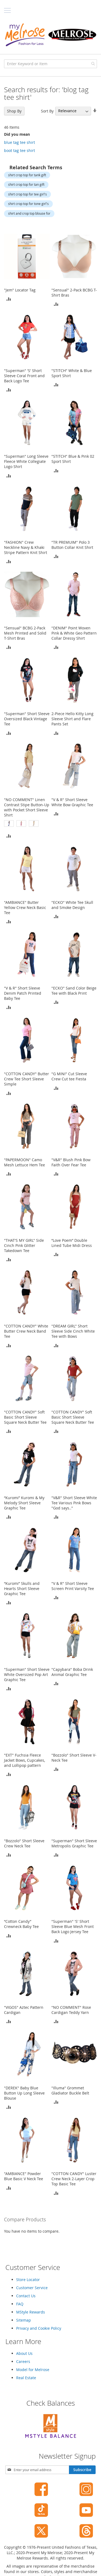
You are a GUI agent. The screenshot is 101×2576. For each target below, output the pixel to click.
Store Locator (28, 2279)
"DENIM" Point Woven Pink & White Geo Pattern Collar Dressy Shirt (74, 633)
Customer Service (32, 2287)
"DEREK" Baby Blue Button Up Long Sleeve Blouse (24, 2093)
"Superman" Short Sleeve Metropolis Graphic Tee (74, 1843)
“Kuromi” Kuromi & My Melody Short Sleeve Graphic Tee (24, 1503)
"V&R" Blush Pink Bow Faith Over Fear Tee (70, 1162)
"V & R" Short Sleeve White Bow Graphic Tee (72, 802)
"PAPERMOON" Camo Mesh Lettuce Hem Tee (24, 1162)
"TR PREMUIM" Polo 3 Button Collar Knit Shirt (72, 545)
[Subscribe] (82, 2469)
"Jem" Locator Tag (20, 290)
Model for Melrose (32, 2369)
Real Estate (26, 2377)
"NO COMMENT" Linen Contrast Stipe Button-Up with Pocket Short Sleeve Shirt (26, 807)
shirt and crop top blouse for (29, 213)
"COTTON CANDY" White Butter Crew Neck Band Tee (26, 1331)
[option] (9, 823)
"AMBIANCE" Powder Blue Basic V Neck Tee (23, 2176)
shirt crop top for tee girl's (27, 194)
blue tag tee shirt (19, 142)
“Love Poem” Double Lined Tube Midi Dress (71, 1243)
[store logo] (50, 34)
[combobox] (50, 63)
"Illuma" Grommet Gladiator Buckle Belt (70, 2090)
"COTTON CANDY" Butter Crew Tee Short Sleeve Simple (26, 1079)
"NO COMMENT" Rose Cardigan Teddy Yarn (71, 2010)
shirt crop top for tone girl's (28, 203)
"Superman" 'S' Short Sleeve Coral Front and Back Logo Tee (24, 375)
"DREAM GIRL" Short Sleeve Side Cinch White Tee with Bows (73, 1331)
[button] (8, 298)
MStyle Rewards (30, 2312)
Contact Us (26, 2295)
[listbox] (27, 824)
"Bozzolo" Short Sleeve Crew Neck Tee (24, 1843)
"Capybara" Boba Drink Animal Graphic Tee (72, 1672)
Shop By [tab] (14, 111)
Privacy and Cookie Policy (38, 2328)
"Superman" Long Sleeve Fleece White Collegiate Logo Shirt (26, 461)
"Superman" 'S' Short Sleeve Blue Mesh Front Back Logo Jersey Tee (72, 1926)
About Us (24, 2353)
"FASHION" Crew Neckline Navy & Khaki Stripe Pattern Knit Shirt (25, 547)
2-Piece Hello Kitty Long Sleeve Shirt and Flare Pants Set (72, 718)
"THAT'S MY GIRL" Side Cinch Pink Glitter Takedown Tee (24, 1245)
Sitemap (23, 2320)
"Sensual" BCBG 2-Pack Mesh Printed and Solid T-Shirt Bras (25, 633)
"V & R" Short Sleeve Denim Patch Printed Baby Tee (22, 993)
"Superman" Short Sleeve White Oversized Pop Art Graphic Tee (27, 1674)
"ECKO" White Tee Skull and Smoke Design (72, 905)
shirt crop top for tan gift (26, 184)
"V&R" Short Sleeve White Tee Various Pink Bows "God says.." (74, 1503)
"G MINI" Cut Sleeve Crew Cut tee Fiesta (69, 1076)
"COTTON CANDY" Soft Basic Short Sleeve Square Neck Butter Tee (25, 1417)
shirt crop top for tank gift (27, 175)
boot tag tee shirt (19, 150)
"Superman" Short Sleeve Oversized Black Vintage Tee (27, 718)
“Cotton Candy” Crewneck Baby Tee (21, 1924)
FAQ (19, 2303)
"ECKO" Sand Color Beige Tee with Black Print (73, 990)
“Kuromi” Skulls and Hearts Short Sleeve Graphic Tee (22, 1588)
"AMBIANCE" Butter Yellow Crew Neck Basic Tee (25, 907)
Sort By (47, 110)
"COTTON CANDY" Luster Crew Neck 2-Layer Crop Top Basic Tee (73, 2178)
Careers (23, 2361)
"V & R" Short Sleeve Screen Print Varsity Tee (72, 1586)
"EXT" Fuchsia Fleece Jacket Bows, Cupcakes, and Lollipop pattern (24, 1760)
